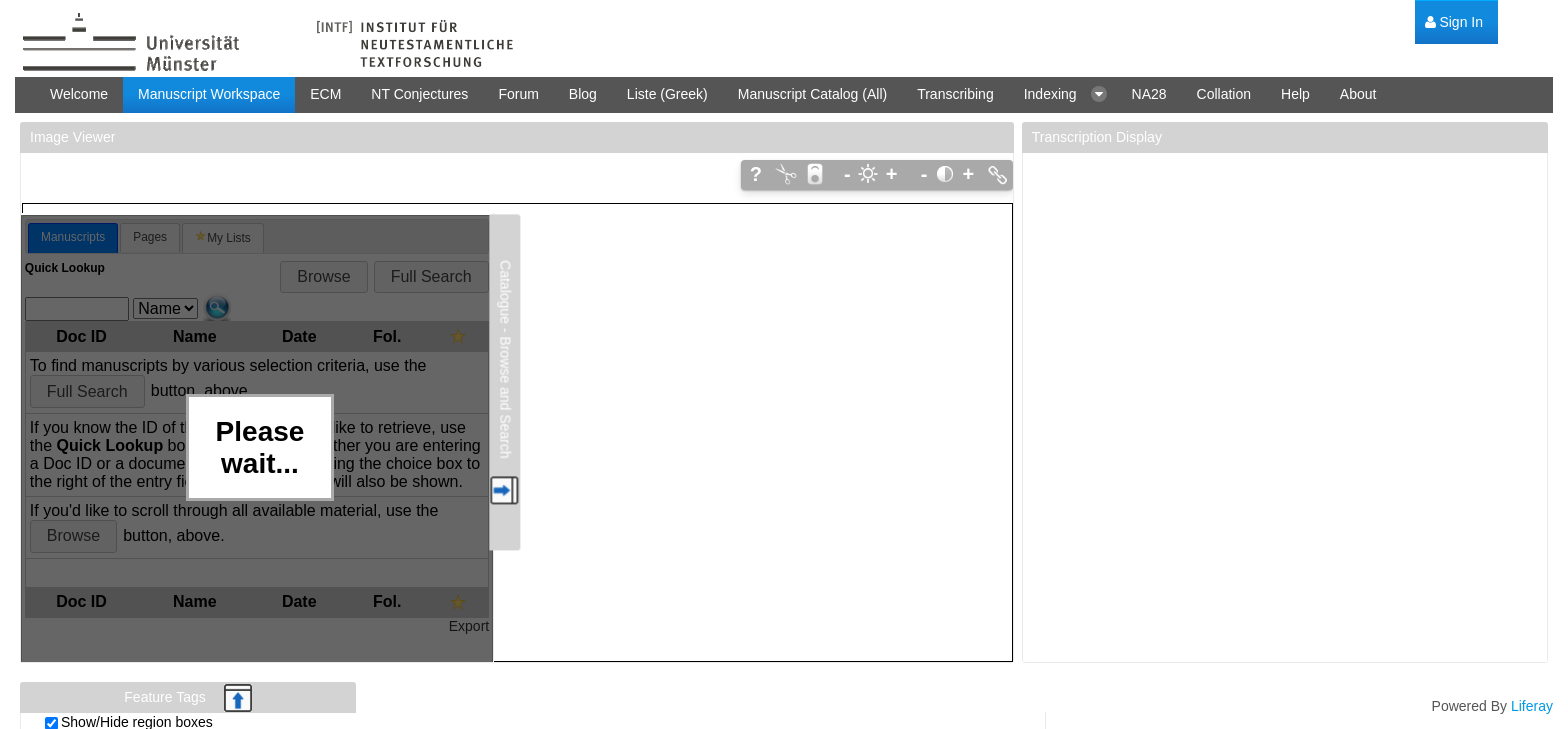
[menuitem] (1454, 22)
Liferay (1532, 706)
